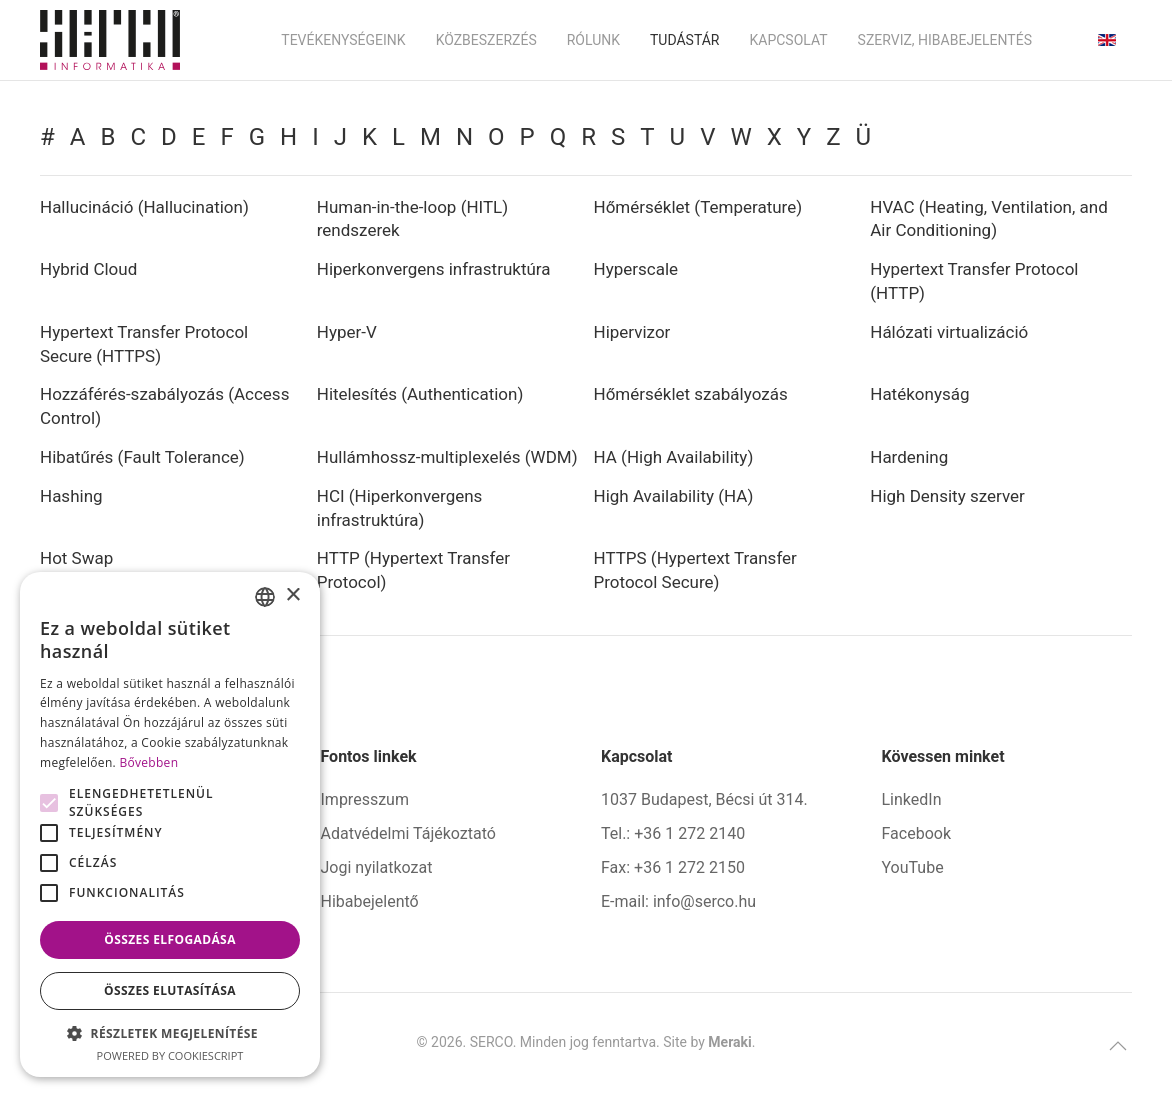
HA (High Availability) (674, 457)
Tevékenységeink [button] (343, 40)
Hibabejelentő (370, 901)
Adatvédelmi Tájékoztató (408, 833)
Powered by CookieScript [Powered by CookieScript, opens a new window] (170, 1055)
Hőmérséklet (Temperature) (698, 207)
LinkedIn (912, 799)
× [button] (292, 595)
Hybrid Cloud (88, 269)
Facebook (916, 833)
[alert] (170, 824)
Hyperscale (636, 269)
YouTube (913, 867)
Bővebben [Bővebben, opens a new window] (148, 762)
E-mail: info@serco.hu (678, 901)
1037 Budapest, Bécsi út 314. (704, 799)
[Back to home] (110, 40)
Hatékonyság (919, 394)
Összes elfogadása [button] (170, 939)
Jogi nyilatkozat (377, 867)
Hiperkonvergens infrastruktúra (434, 269)
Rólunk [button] (593, 40)
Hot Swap (76, 558)
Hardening (909, 457)
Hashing (71, 496)
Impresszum (365, 799)
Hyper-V (347, 332)
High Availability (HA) (674, 496)
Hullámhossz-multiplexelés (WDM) (447, 457)
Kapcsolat (788, 40)
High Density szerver (947, 496)
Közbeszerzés (486, 40)
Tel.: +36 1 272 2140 (673, 833)
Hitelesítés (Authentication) (420, 394)
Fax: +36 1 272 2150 (673, 867)
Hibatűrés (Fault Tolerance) (142, 457)
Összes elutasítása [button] (170, 990)
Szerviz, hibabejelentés (945, 40)
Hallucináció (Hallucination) (144, 207)
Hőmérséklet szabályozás (691, 394)
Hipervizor (632, 332)
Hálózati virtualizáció (949, 332)
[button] (1118, 1046)
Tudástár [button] (685, 40)
